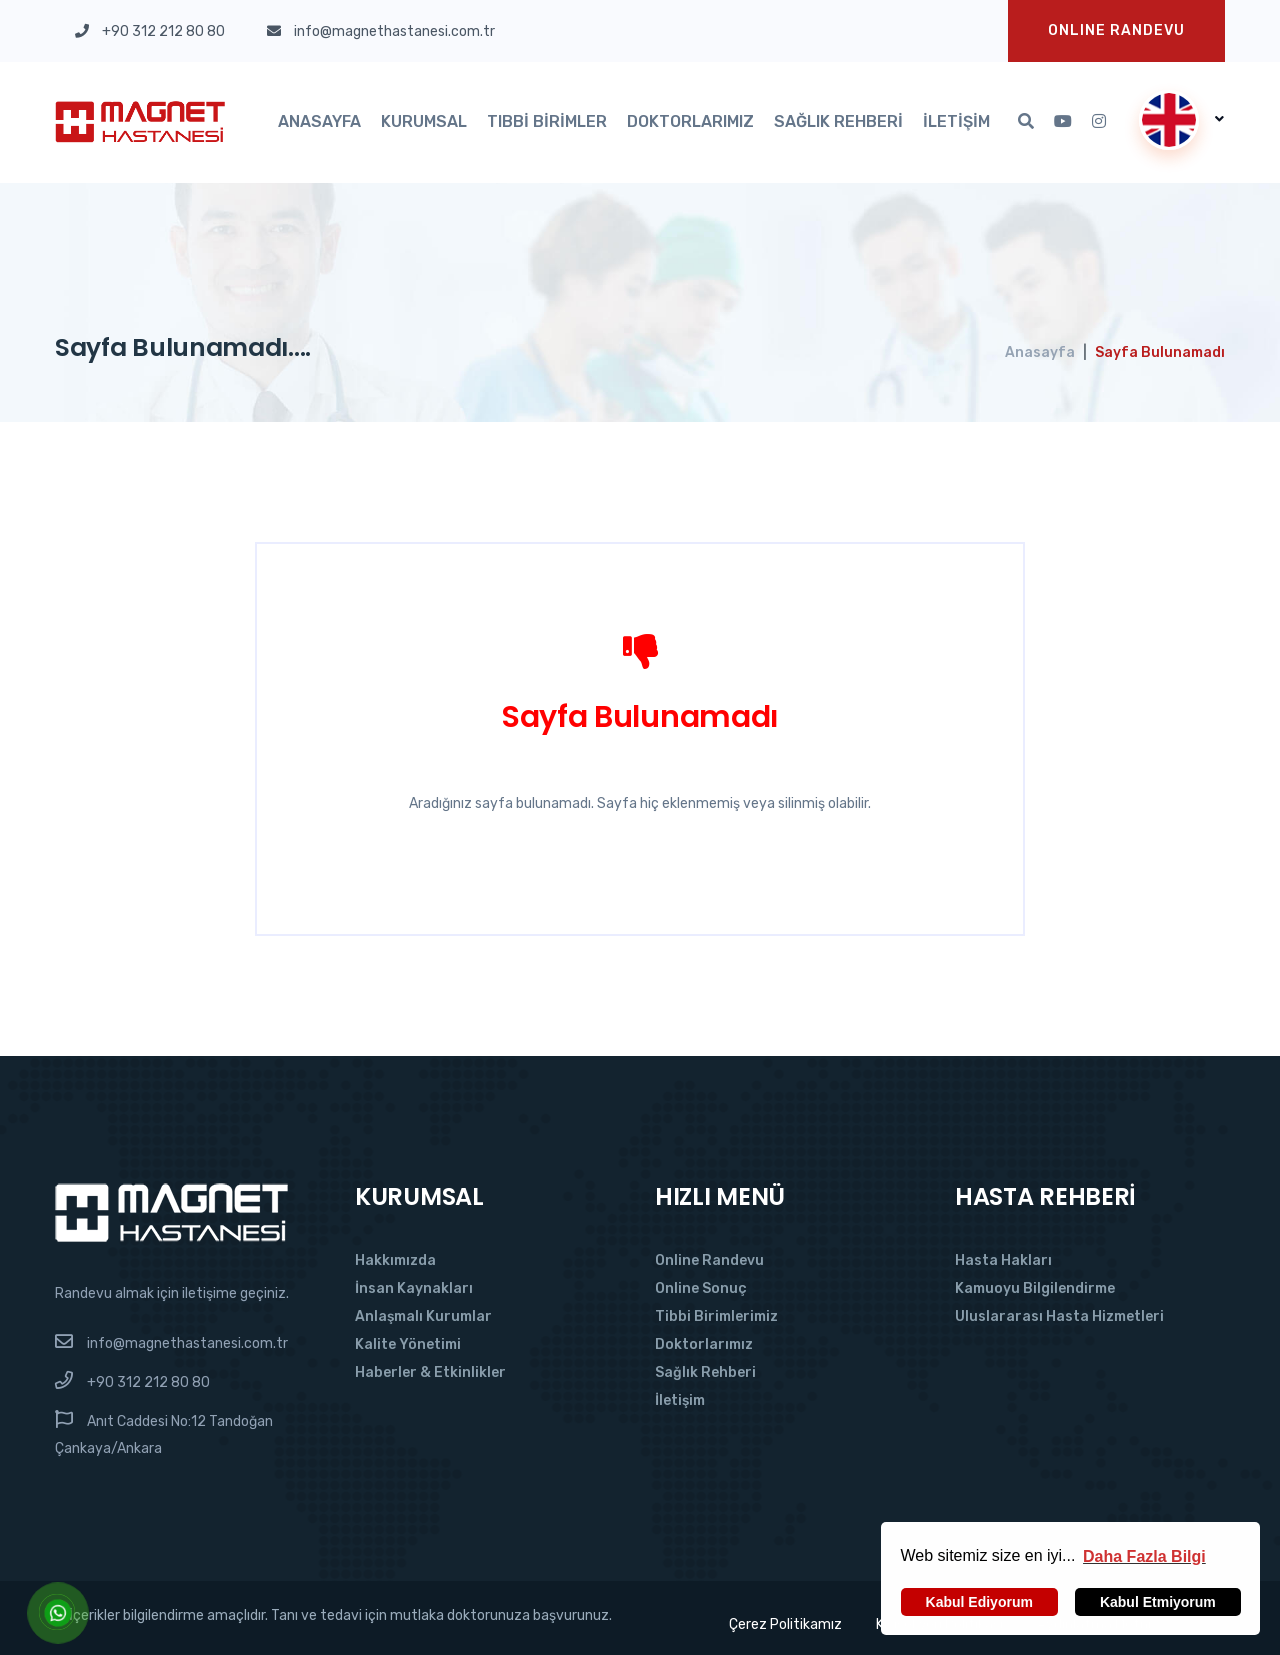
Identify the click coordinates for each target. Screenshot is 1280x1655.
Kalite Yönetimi (408, 1344)
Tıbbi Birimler (547, 121)
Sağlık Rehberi (838, 121)
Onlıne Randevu (1116, 30)
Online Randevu (709, 1260)
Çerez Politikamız (784, 1624)
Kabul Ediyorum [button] (979, 1602)
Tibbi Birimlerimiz (716, 1316)
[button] (1144, 1556)
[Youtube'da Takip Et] (1063, 122)
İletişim (956, 121)
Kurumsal (424, 121)
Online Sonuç (701, 1288)
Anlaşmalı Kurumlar (423, 1316)
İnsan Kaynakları (414, 1288)
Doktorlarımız (690, 121)
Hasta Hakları (1003, 1260)
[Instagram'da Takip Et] (1099, 122)
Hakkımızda (395, 1260)
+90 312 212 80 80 (148, 1382)
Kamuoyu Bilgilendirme (1035, 1288)
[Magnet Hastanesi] (171, 1211)
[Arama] (1026, 122)
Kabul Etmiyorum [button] (1158, 1602)
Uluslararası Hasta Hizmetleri (1059, 1316)
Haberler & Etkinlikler (430, 1372)
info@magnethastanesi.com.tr (187, 1343)
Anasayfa (319, 121)
